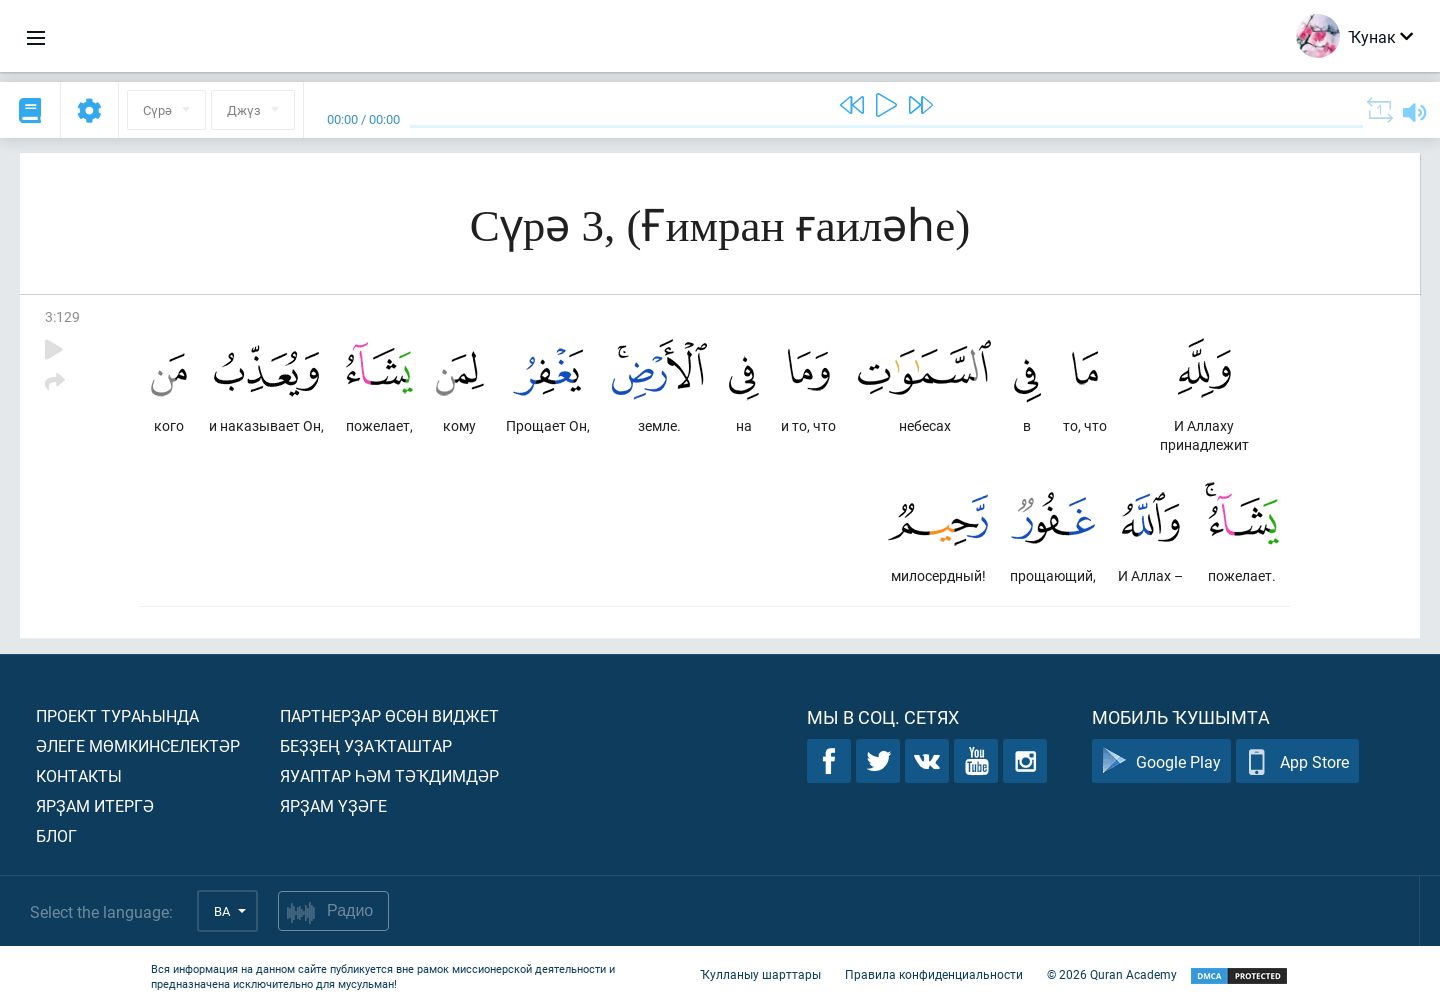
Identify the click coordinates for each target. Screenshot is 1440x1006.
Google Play (1161, 761)
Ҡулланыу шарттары (760, 974)
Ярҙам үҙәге (333, 805)
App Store (1297, 761)
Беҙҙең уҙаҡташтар (366, 745)
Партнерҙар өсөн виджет (389, 715)
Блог (56, 835)
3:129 (62, 316)
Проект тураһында (117, 715)
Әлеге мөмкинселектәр (138, 745)
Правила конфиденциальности (934, 974)
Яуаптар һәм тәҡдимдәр (389, 775)
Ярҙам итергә (95, 805)
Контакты (79, 775)
